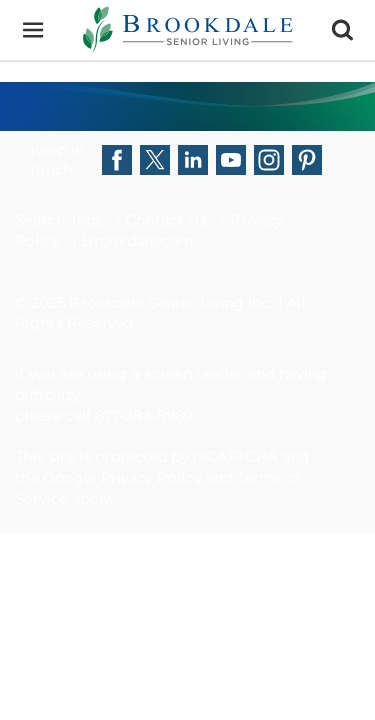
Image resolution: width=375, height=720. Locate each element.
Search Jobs (59, 220)
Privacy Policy (151, 478)
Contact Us (166, 220)
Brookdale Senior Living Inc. (173, 303)
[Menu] (32, 30)
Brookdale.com (137, 241)
